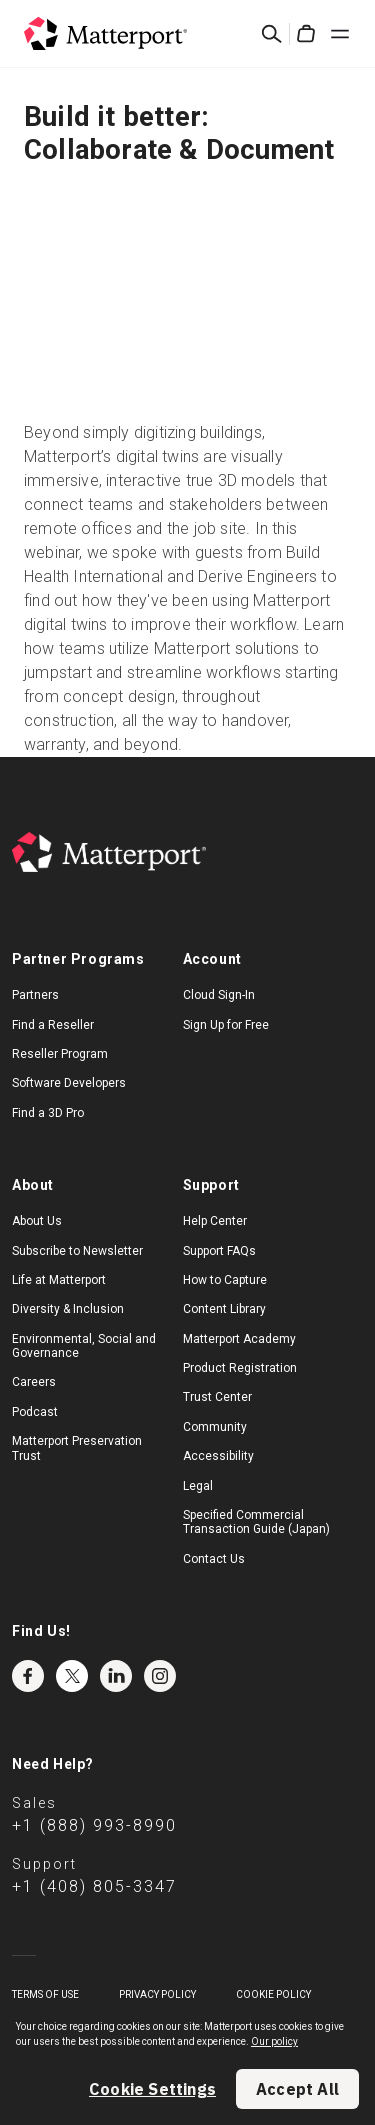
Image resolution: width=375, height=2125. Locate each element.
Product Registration (240, 1368)
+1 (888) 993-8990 (94, 1825)
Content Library (224, 1309)
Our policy (274, 2041)
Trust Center (217, 1397)
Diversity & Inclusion (68, 1309)
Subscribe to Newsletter (77, 1251)
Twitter (72, 1676)
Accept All (297, 2089)
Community (215, 1427)
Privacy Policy (157, 1994)
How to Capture (225, 1280)
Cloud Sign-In (219, 995)
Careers (34, 1382)
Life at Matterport (59, 1280)
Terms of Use (45, 1994)
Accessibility (218, 1456)
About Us (37, 1221)
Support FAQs (219, 1251)
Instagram (160, 1676)
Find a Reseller (53, 1025)
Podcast (35, 1412)
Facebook (28, 1676)
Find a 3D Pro (48, 1113)
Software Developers (69, 1083)
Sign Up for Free (226, 1025)
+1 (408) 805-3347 (94, 1886)
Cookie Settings (152, 2089)
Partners (35, 995)
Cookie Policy (273, 1994)
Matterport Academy (239, 1339)
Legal (198, 1486)
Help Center (215, 1221)
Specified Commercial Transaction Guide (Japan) (256, 1522)
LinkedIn (116, 1676)
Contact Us (214, 1559)
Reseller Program (60, 1054)
